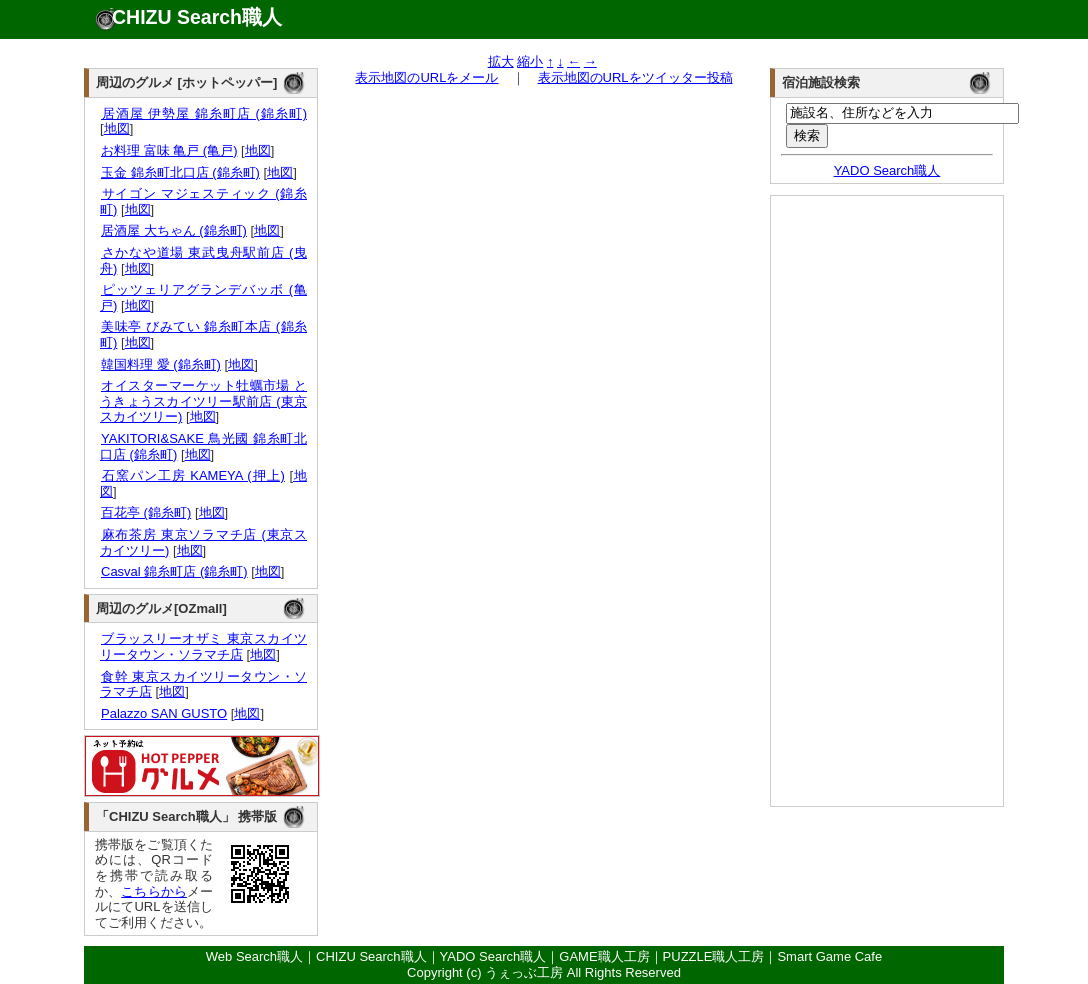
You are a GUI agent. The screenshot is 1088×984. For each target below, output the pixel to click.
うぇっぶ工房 (524, 972)
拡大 (501, 61)
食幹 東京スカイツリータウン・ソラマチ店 (203, 684)
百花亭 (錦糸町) (145, 512)
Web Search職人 (254, 956)
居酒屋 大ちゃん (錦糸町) (173, 230)
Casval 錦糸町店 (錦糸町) (174, 571)
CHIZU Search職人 (197, 17)
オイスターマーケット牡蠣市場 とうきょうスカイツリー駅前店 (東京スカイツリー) (203, 401)
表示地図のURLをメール (426, 77)
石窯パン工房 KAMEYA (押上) (192, 475)
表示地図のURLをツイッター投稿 (635, 77)
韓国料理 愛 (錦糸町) (160, 364)
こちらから (154, 891)
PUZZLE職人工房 (714, 956)
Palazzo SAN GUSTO (163, 713)
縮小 (530, 61)
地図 (117, 128)
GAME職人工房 (604, 956)
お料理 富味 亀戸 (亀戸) (169, 150)
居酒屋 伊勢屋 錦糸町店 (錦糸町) (203, 113)
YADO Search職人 (887, 170)
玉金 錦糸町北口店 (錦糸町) (180, 172)
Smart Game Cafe (829, 956)
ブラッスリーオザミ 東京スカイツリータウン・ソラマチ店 (203, 646)
